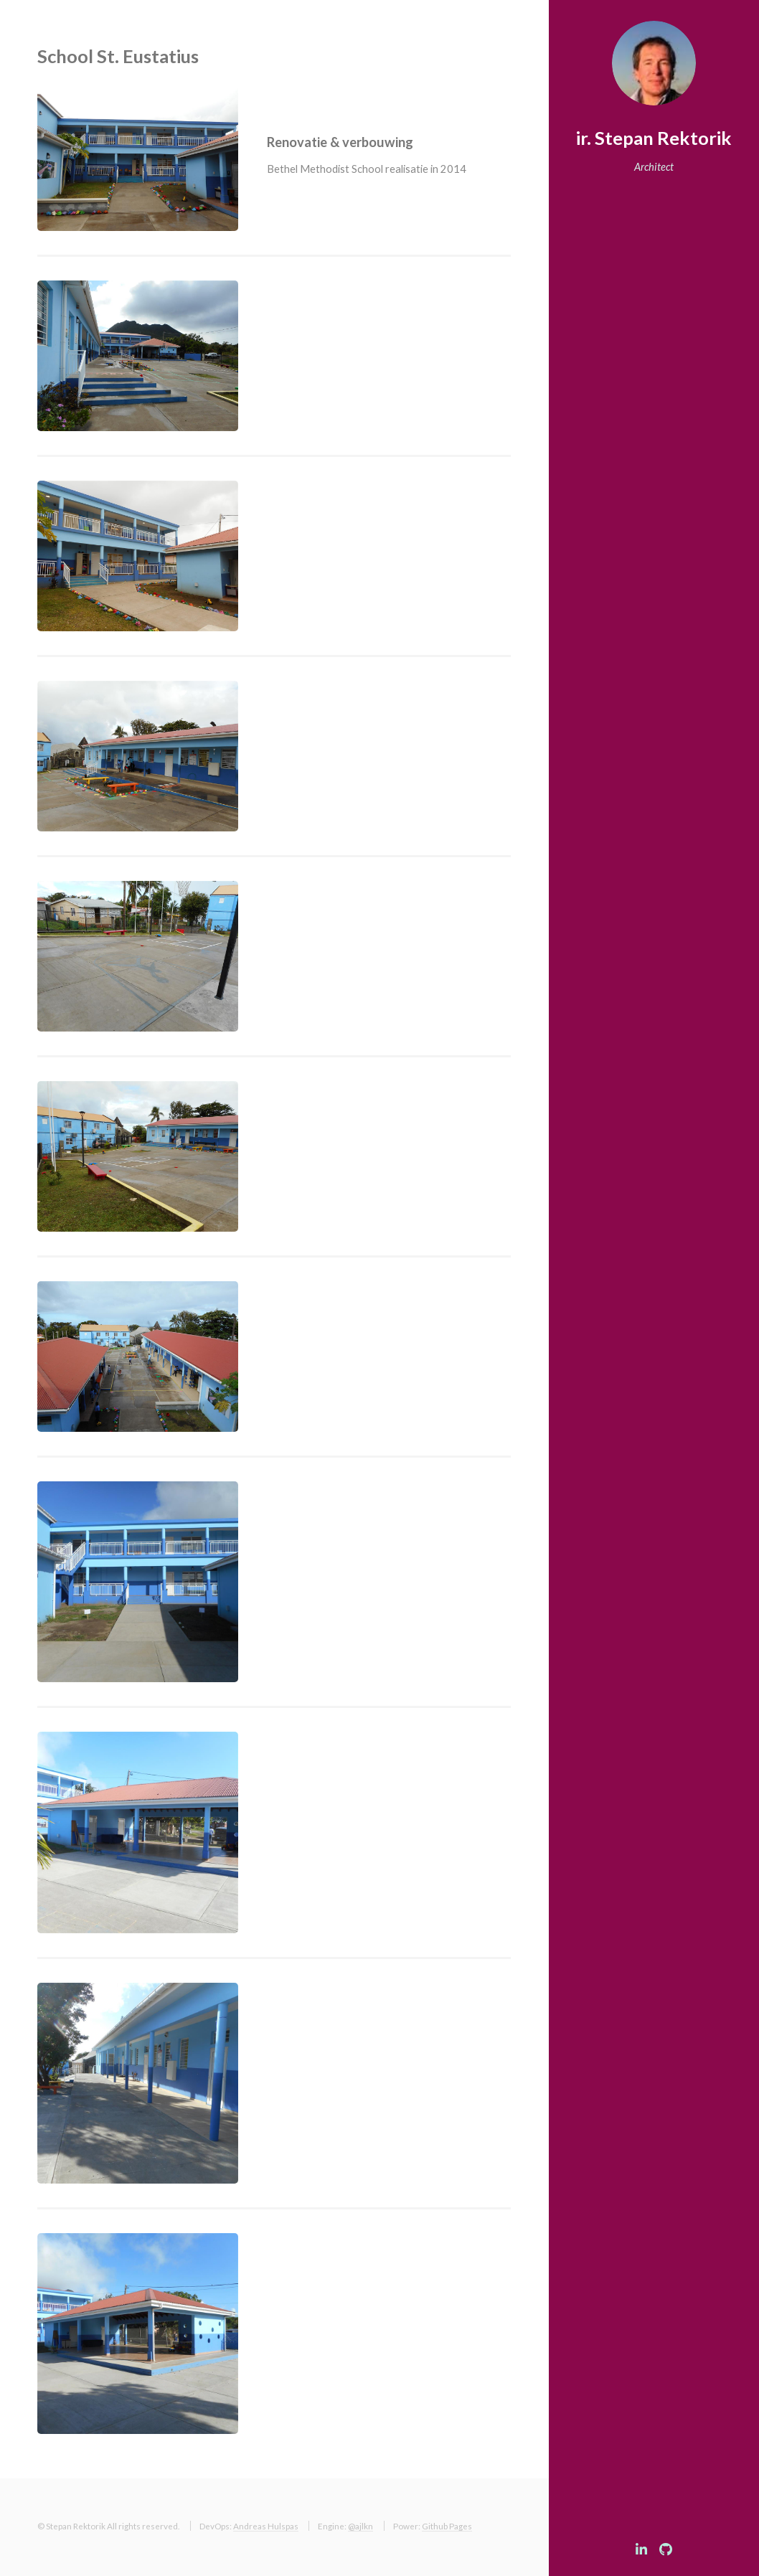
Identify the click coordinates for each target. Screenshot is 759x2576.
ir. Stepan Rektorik (654, 137)
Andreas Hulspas (265, 2526)
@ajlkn (360, 2526)
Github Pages (447, 2526)
